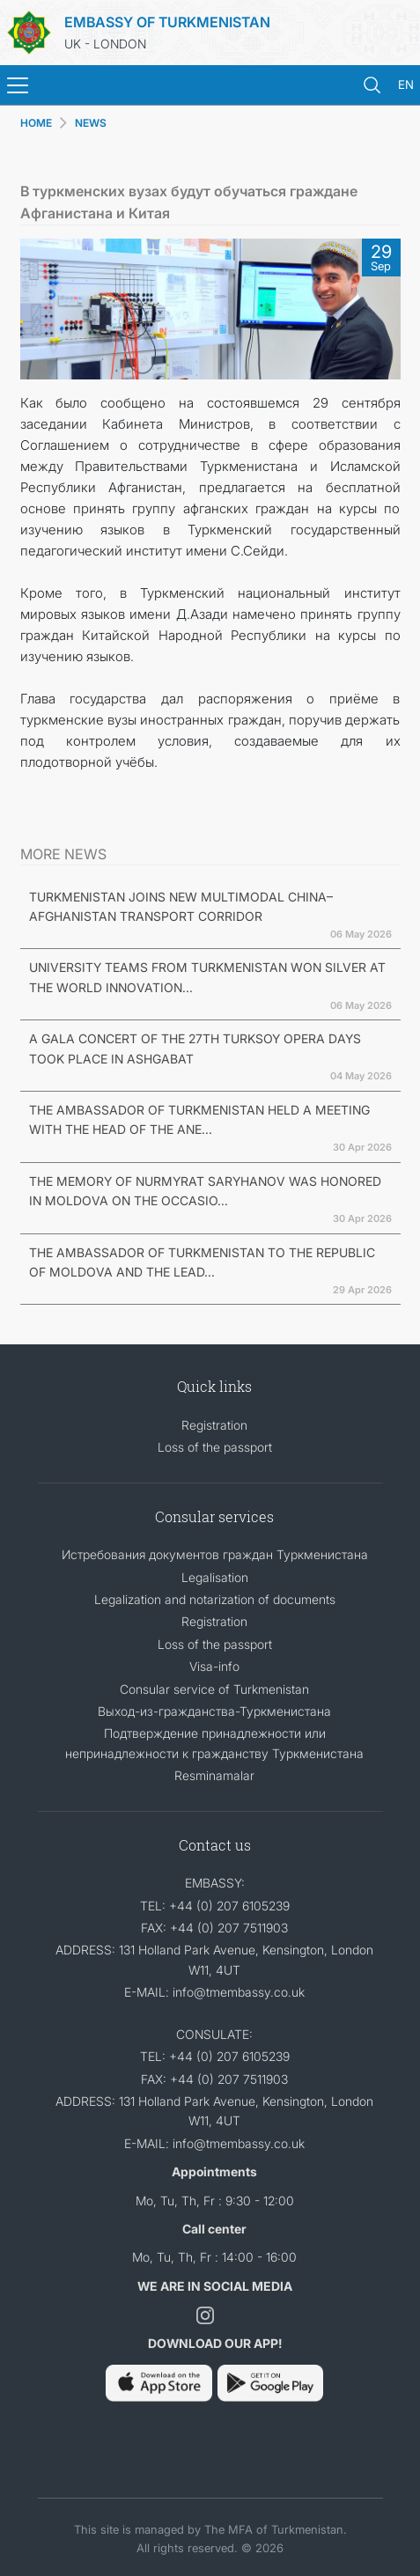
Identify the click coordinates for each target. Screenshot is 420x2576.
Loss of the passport (215, 1446)
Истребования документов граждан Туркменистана (215, 1554)
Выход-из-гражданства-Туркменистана (214, 1711)
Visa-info (214, 1666)
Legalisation (214, 1577)
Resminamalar (214, 1775)
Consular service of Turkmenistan (214, 1689)
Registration (214, 1424)
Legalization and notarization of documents (214, 1599)
